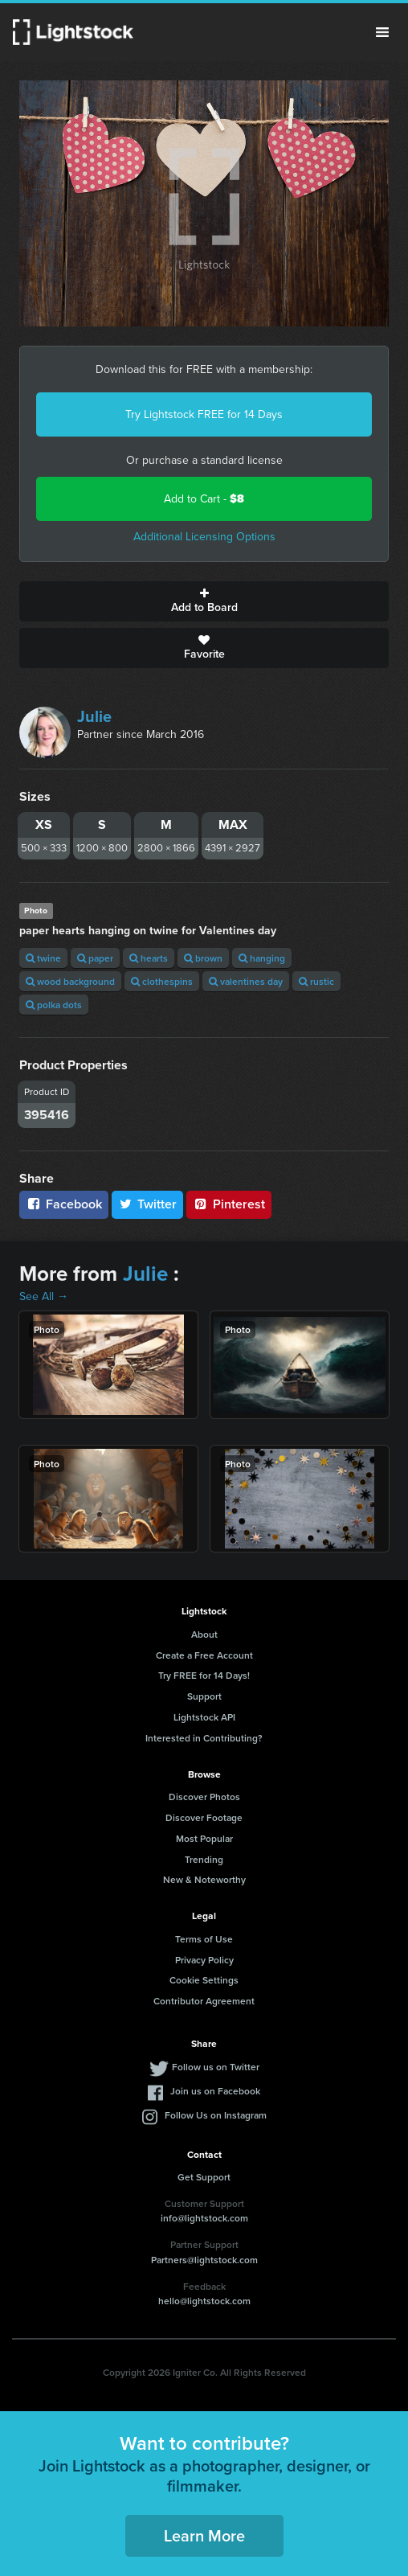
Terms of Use (204, 1939)
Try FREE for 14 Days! (204, 1675)
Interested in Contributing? (204, 1738)
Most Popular (204, 1838)
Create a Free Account (204, 1655)
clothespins (162, 981)
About (204, 1634)
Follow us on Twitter (215, 2067)
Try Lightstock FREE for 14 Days (204, 414)
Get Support (204, 2177)
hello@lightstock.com (204, 2300)
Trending (204, 1859)
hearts (148, 958)
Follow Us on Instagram (216, 2115)
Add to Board (204, 601)
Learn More (204, 2535)
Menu (382, 32)
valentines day (246, 981)
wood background (70, 981)
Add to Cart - (204, 498)
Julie (94, 716)
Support (204, 1696)
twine (43, 958)
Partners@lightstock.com (204, 2259)
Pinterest (229, 1204)
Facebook (64, 1204)
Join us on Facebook (215, 2091)
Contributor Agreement (204, 2001)
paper (95, 958)
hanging (262, 958)
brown (203, 958)
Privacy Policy (204, 1960)
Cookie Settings (204, 1980)
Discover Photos (204, 1796)
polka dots (54, 1004)
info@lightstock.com (204, 2218)
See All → (43, 1296)
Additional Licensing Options (204, 536)
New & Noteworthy (204, 1879)
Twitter (147, 1204)
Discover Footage (204, 1817)
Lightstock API (204, 1717)
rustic (316, 981)
